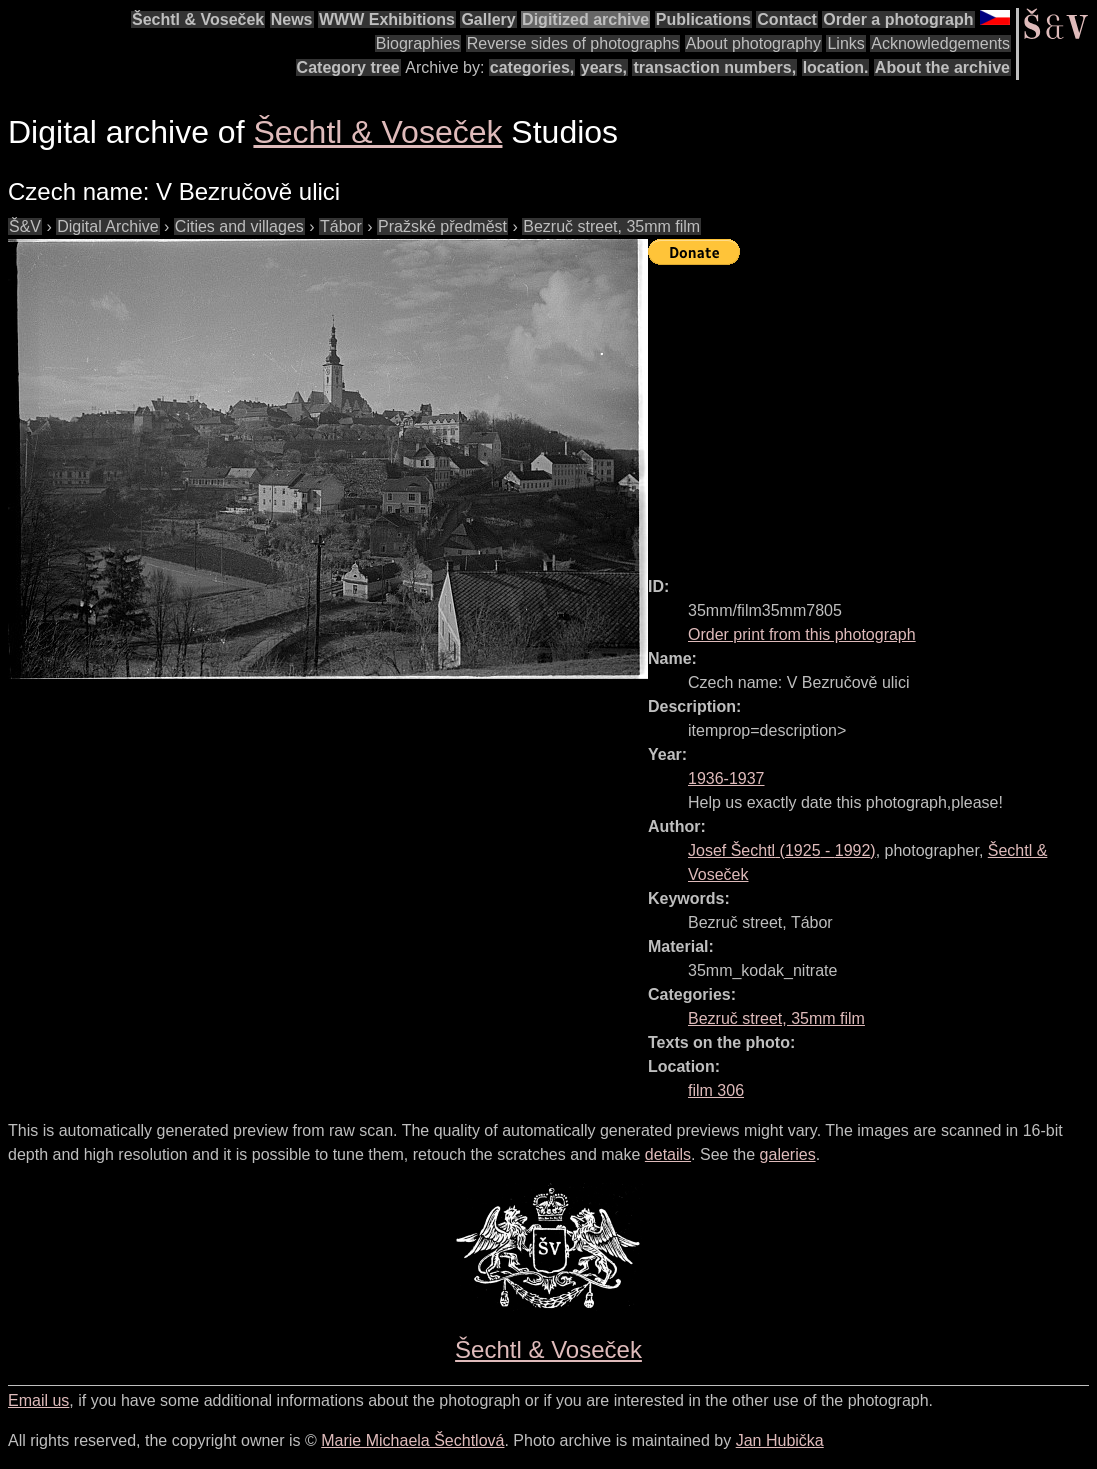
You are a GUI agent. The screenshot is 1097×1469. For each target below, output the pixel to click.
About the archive (942, 67)
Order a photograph (898, 19)
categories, (532, 67)
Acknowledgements (940, 43)
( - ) (782, 850)
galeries (788, 1154)
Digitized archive (585, 19)
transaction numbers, (714, 67)
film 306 (716, 1090)
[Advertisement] (872, 412)
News (292, 19)
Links (845, 43)
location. (836, 67)
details (668, 1154)
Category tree (348, 67)
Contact (787, 19)
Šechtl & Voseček (198, 19)
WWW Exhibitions (387, 19)
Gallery (488, 19)
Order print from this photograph (802, 634)
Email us (38, 1400)
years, (604, 67)
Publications (703, 19)
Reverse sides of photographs (573, 43)
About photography (753, 43)
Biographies (418, 43)
